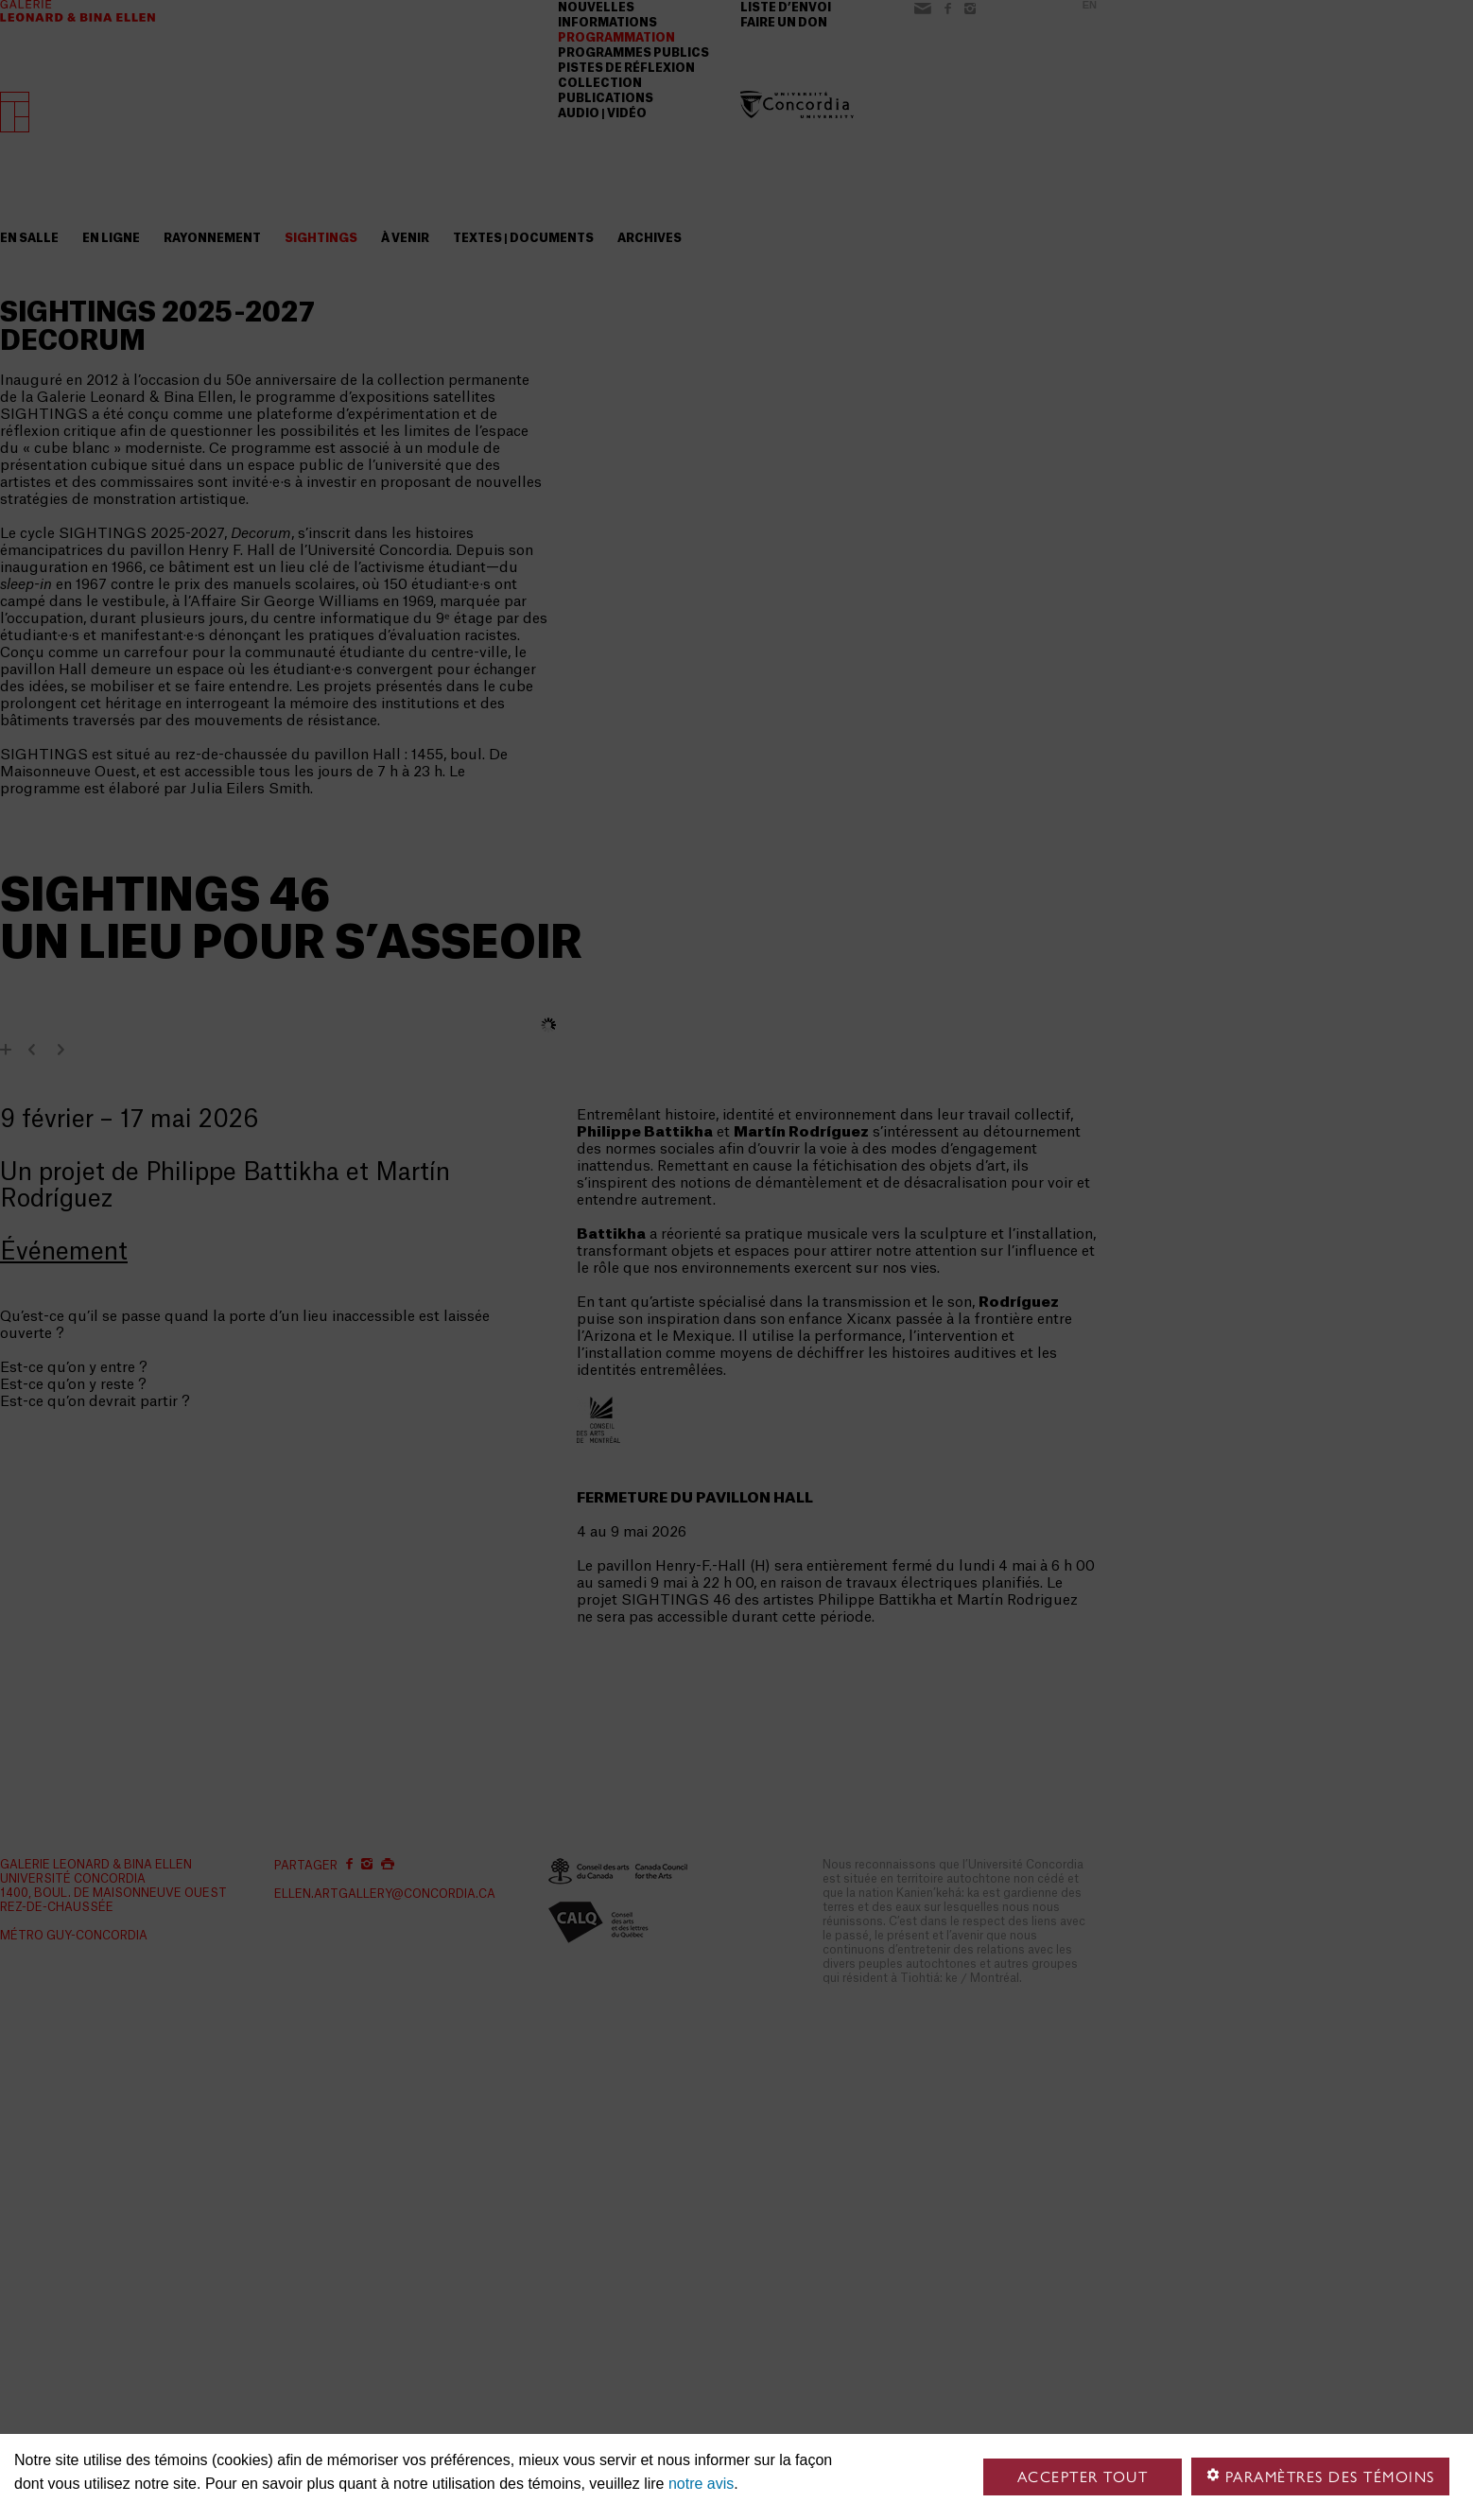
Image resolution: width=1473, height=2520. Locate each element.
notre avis (701, 2484)
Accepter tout (1083, 2477)
